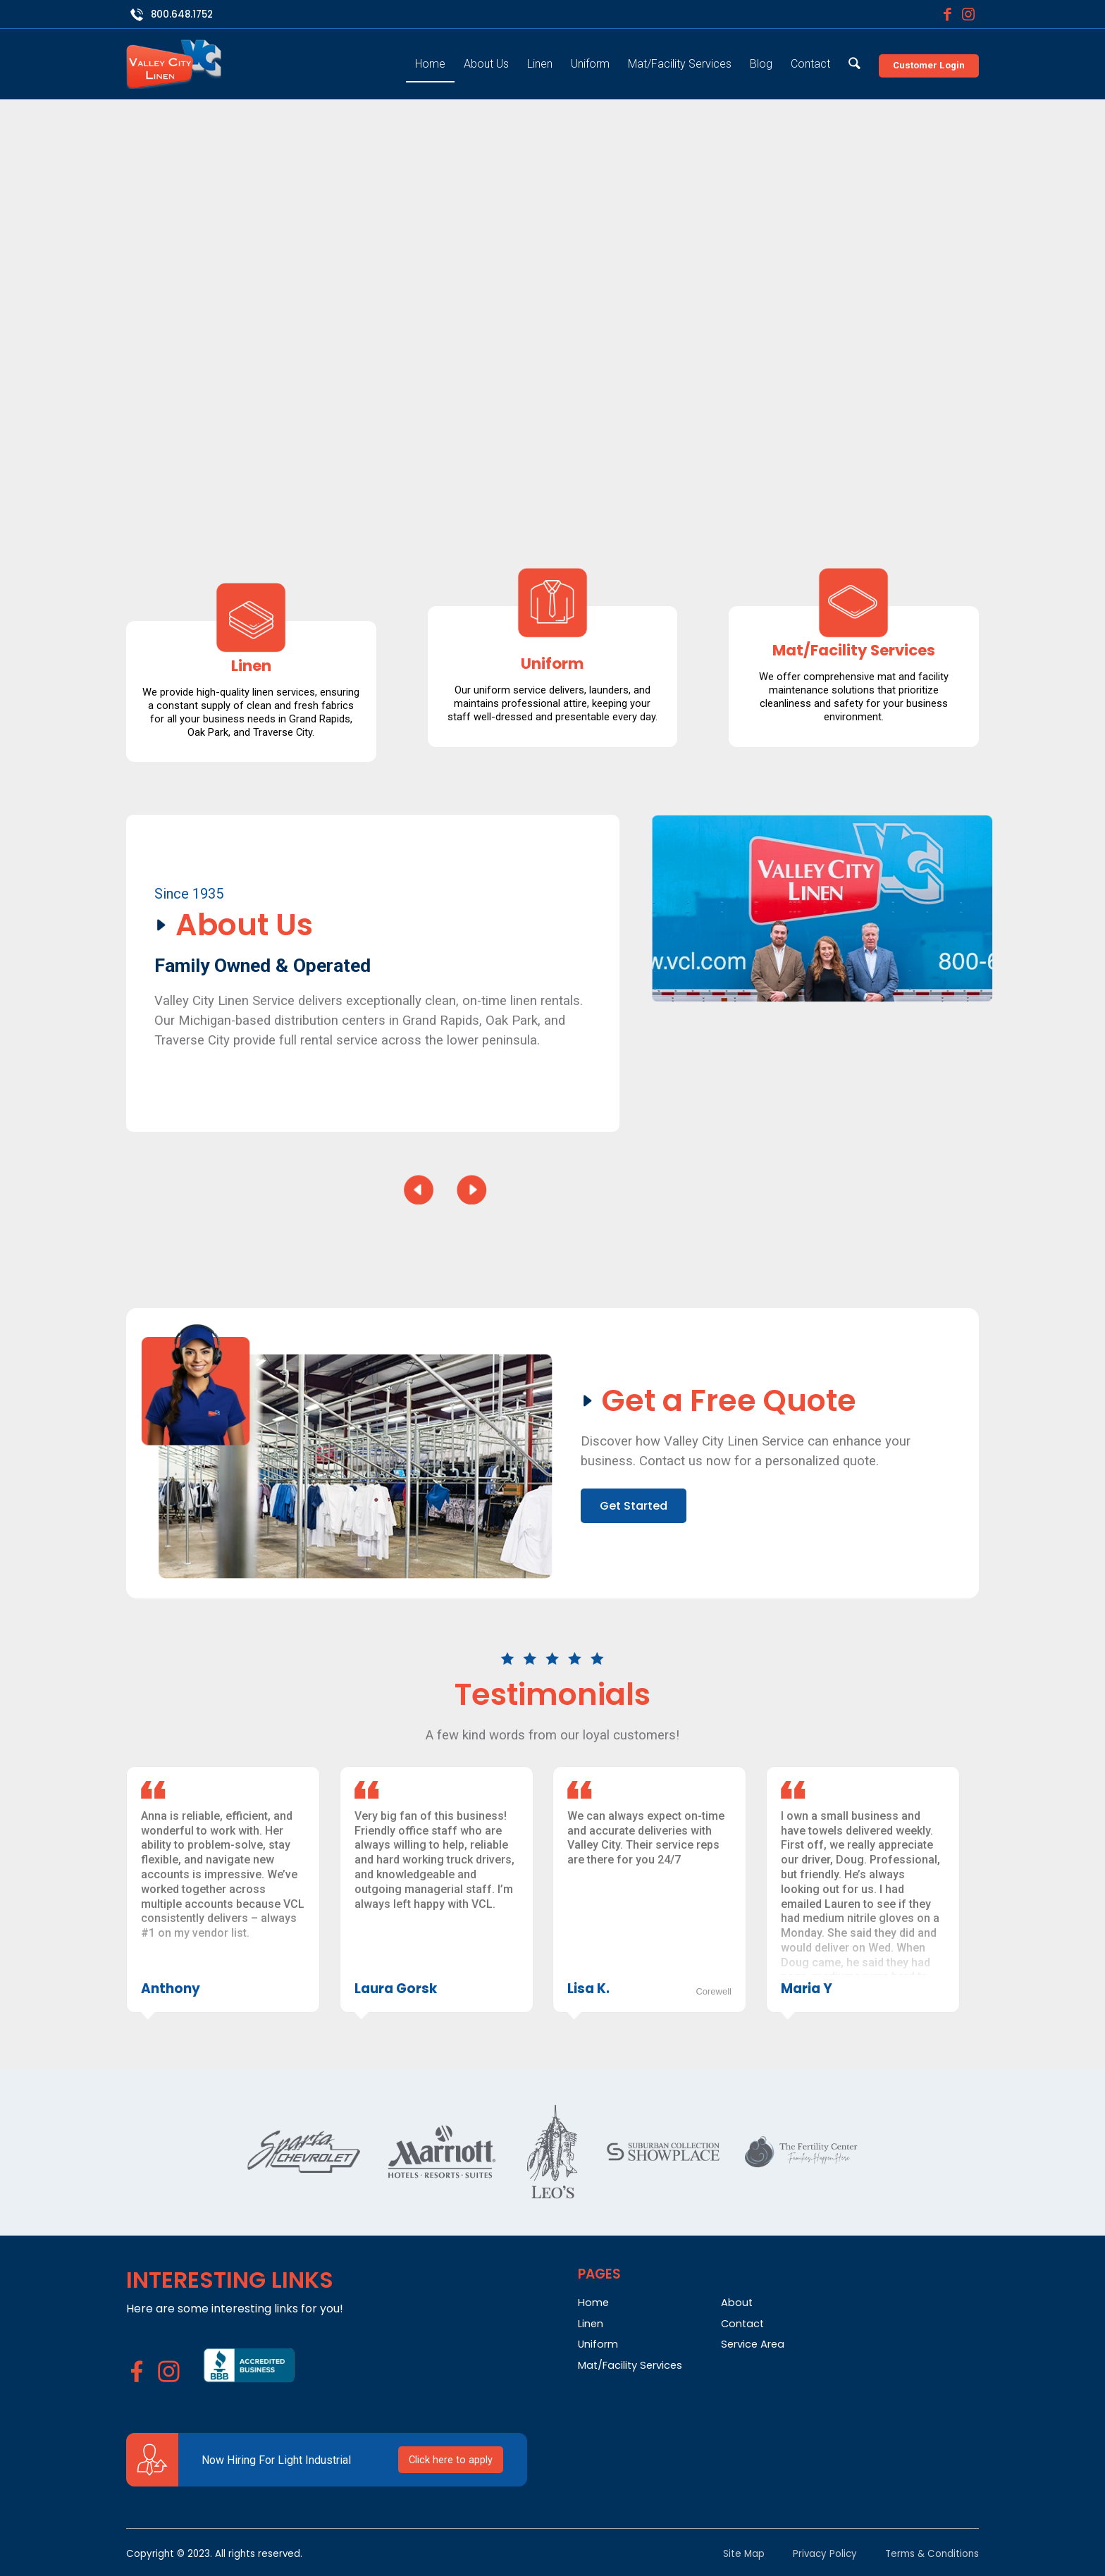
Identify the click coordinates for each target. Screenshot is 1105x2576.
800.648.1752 (182, 14)
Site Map (744, 2553)
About (737, 2302)
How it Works (760, 448)
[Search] (854, 55)
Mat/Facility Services (630, 2365)
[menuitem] (430, 55)
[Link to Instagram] (968, 14)
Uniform (598, 2344)
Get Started (631, 448)
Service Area (752, 2344)
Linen (590, 2324)
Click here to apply (451, 2459)
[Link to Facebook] (947, 14)
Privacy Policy (825, 2553)
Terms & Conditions (932, 2553)
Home (593, 2302)
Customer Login (929, 65)
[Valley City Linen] (173, 64)
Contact (742, 2324)
